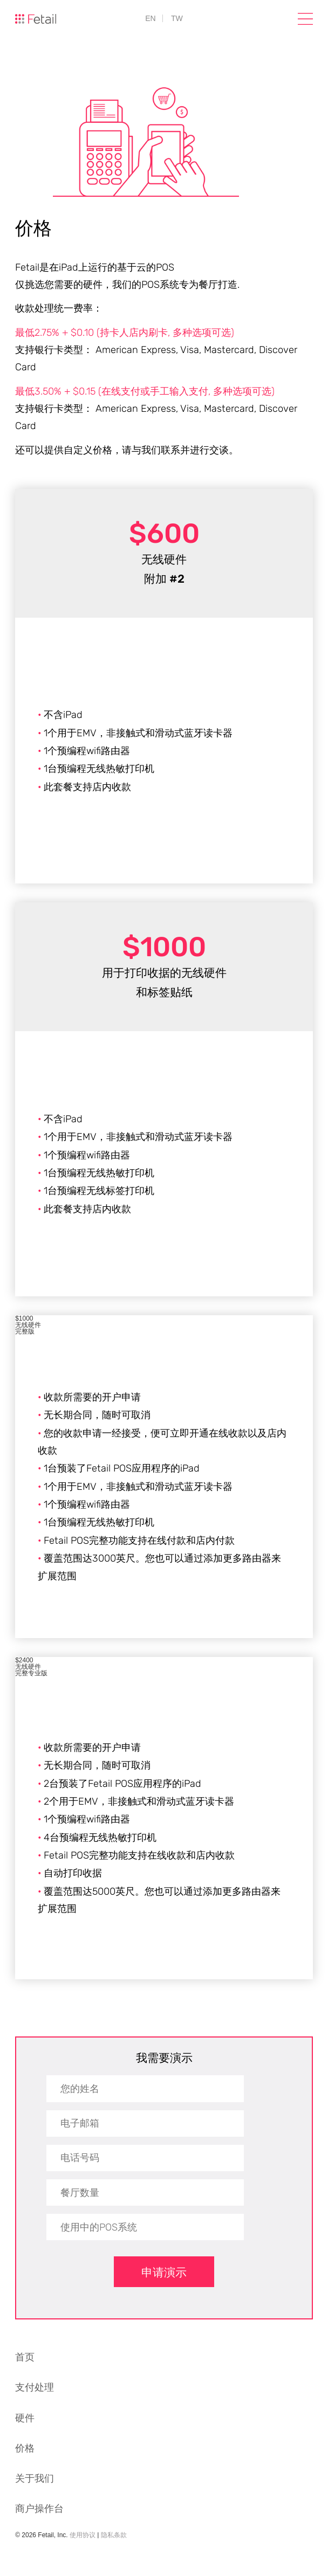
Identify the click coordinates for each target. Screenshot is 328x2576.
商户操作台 (39, 2509)
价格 (25, 2448)
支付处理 (34, 2387)
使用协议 (82, 2535)
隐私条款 (114, 2535)
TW (177, 18)
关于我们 (34, 2478)
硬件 (25, 2418)
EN (150, 18)
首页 (25, 2357)
